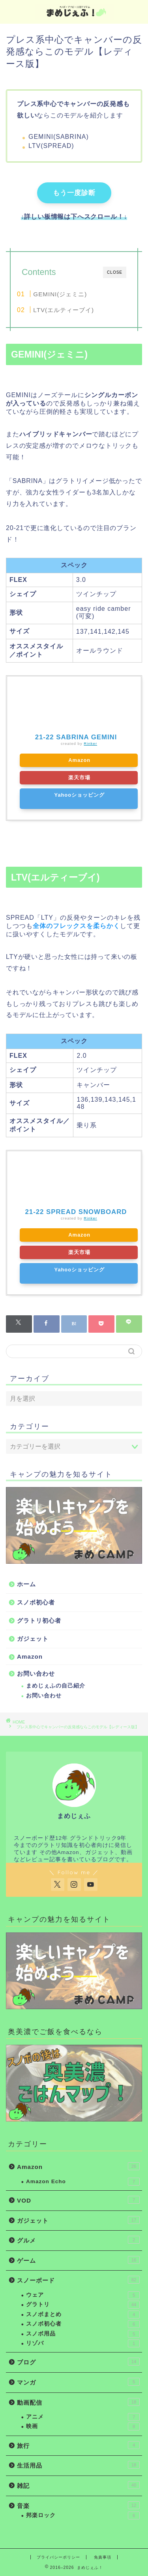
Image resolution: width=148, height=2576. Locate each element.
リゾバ (83, 2343)
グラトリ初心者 (39, 1620)
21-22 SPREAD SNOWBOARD (76, 1212)
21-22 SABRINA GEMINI (76, 737)
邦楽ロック (83, 2515)
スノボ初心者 (36, 1602)
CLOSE (114, 272)
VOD (78, 2200)
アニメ (83, 2417)
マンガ (78, 2382)
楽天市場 (79, 777)
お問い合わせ (36, 1673)
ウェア (83, 2295)
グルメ (78, 2240)
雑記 (78, 2485)
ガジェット (33, 1638)
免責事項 (102, 2557)
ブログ (78, 2362)
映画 (83, 2426)
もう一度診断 (74, 193)
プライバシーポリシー (58, 2557)
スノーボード (78, 2280)
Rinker (90, 743)
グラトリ (83, 2305)
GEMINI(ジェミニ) (60, 294)
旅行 (78, 2445)
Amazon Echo (83, 2182)
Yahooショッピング (79, 795)
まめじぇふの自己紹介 (55, 1686)
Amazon (79, 760)
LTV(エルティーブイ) (63, 310)
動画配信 (78, 2402)
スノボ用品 (83, 2334)
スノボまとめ (83, 2314)
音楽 (78, 2505)
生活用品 (78, 2465)
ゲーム (78, 2260)
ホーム (26, 1584)
